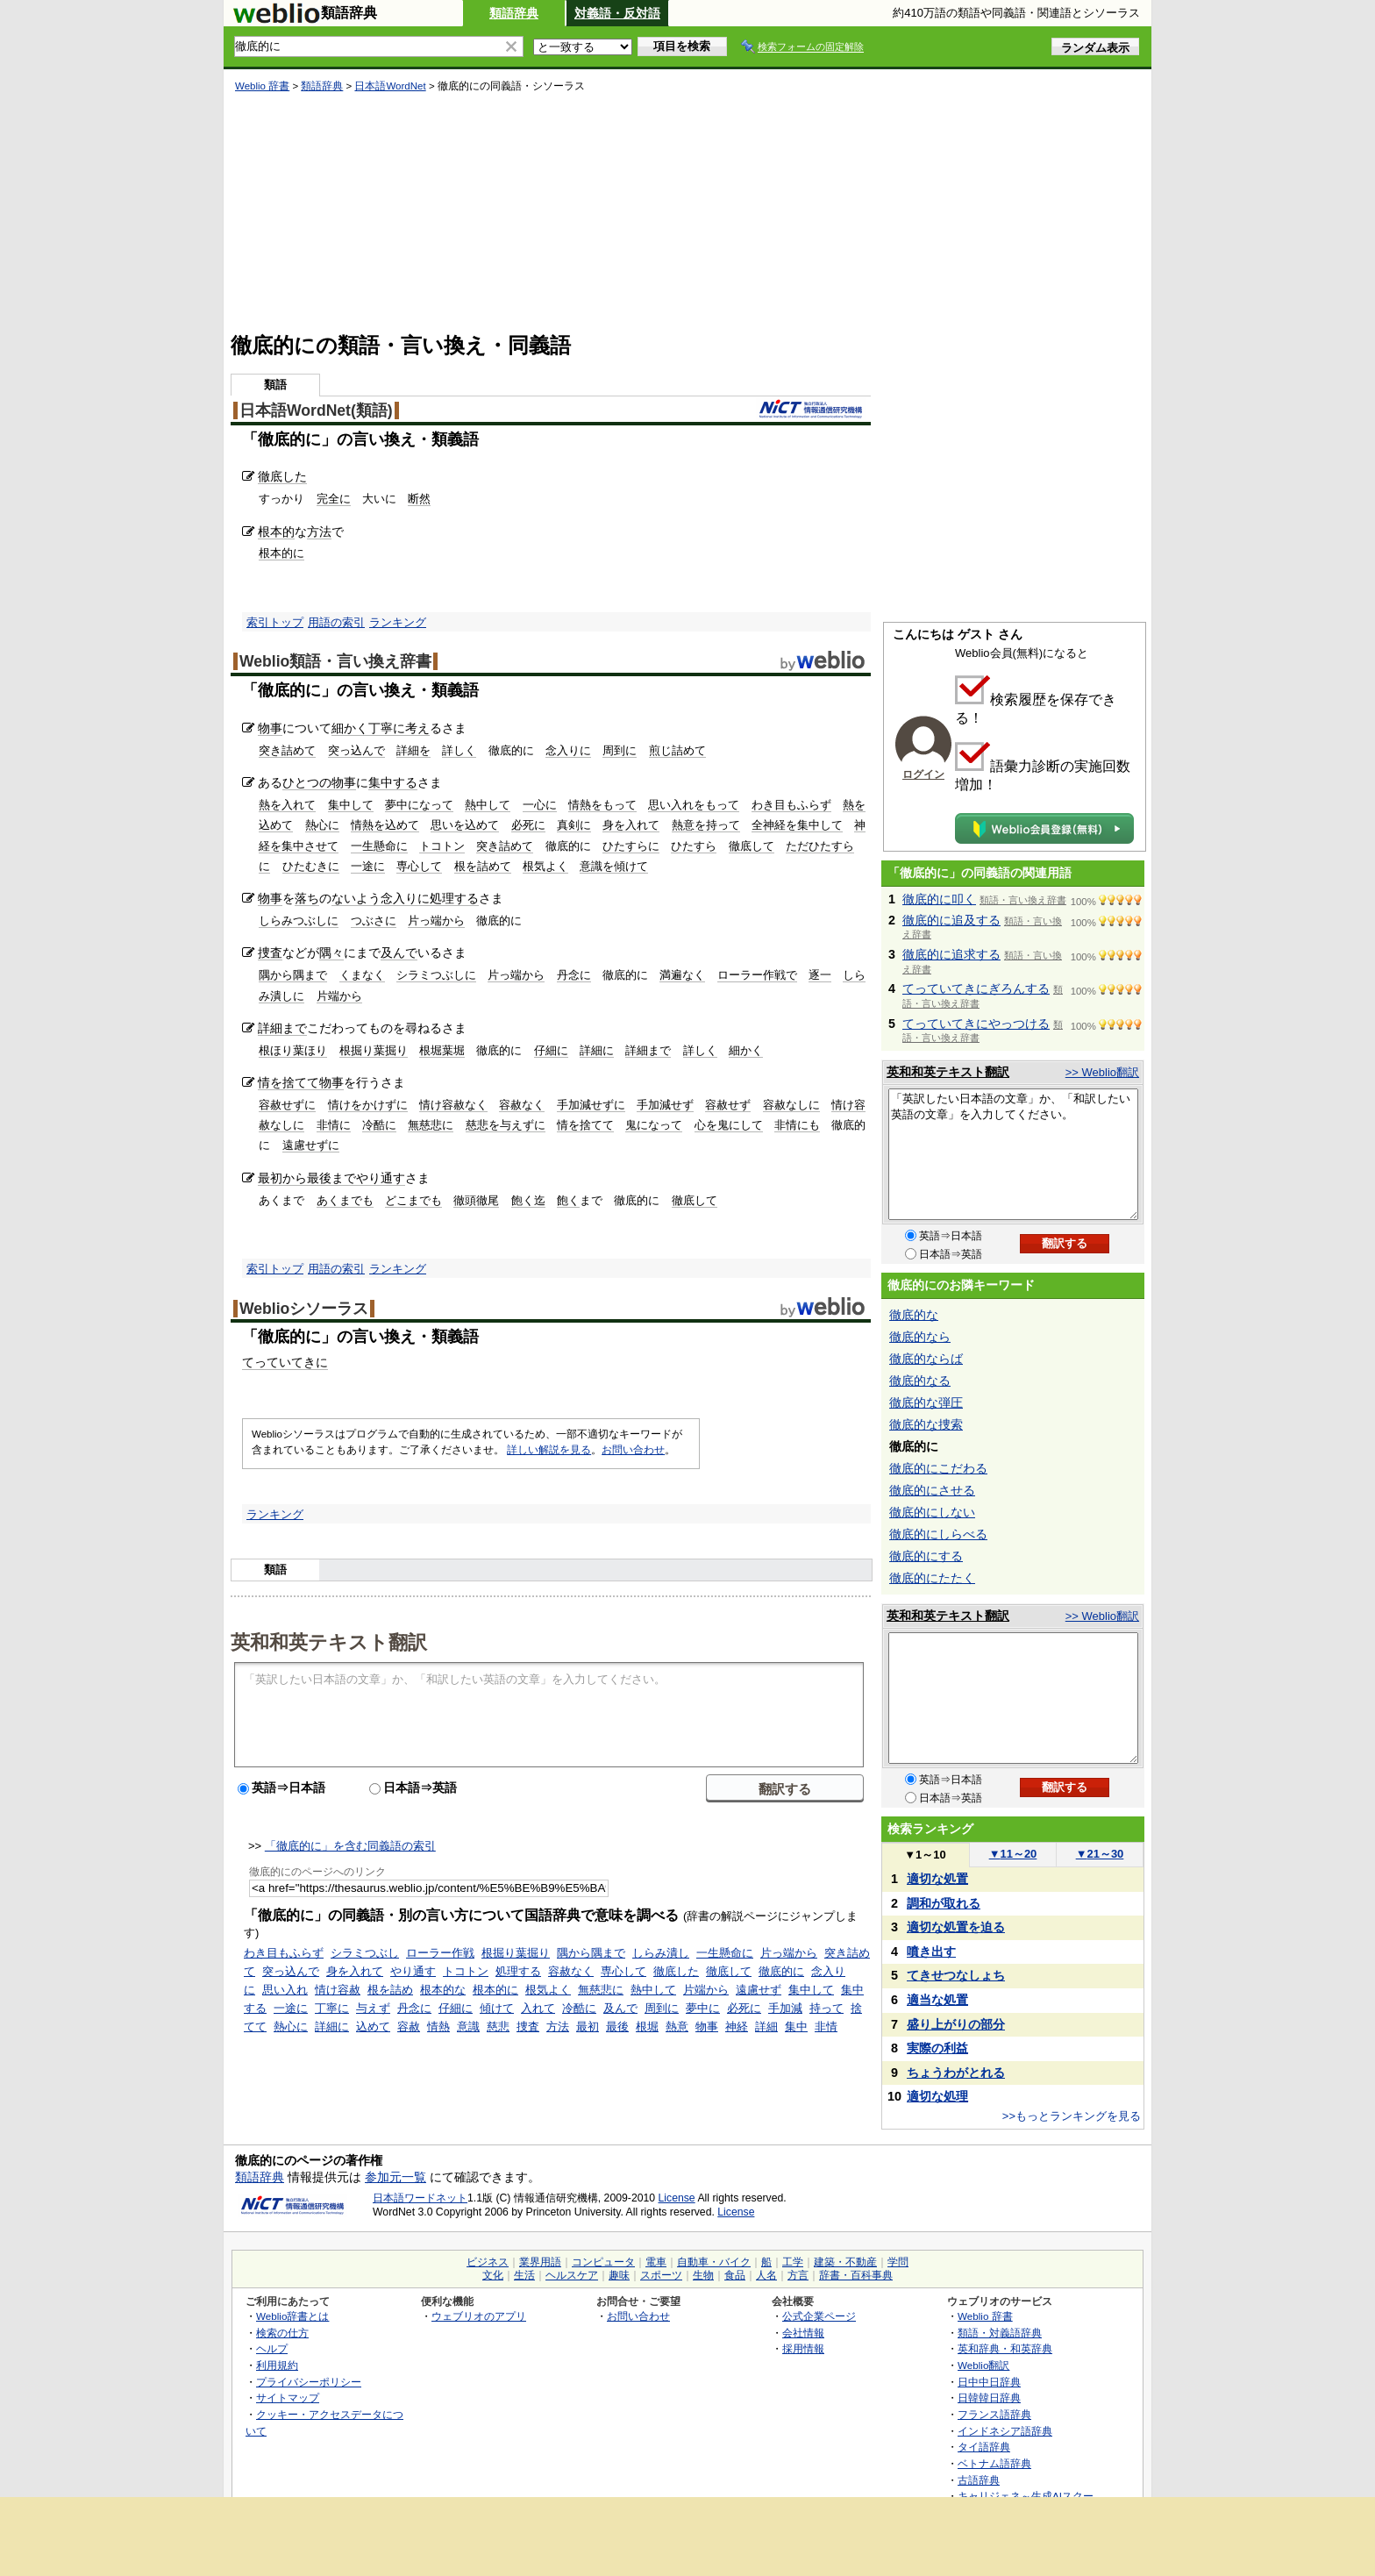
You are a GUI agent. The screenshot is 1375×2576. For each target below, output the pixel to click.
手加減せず (665, 1104)
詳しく (459, 750)
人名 (766, 2275)
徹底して (751, 846)
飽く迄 (528, 1200)
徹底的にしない (932, 1512)
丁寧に (386, 728)
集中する (392, 782)
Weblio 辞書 (262, 86)
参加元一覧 (395, 2177)
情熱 (438, 2026)
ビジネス (488, 2262)
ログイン (923, 774)
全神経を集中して (797, 824)
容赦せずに (287, 1104)
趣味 (619, 2275)
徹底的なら (920, 1337)
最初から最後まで (307, 1178)
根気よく (545, 866)
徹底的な (913, 1315)
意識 (468, 2026)
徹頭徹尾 (476, 1200)
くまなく (362, 974)
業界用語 (540, 2262)
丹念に (574, 974)
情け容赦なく (453, 1104)
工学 (792, 2262)
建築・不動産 (845, 2262)
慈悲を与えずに (505, 1124)
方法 (319, 531)
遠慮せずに (310, 1145)
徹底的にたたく (932, 1578)
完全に (334, 498)
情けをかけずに (368, 1104)
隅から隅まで (293, 974)
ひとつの (306, 782)
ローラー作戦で (757, 974)
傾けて (497, 2008)
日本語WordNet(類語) (316, 410)
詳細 (766, 2026)
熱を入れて (287, 804)
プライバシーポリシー (308, 2381)
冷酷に (379, 1124)
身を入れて (630, 824)
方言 (798, 2275)
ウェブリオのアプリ (478, 2316)
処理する (454, 898)
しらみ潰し (660, 1952)
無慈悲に (430, 1124)
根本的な (443, 1989)
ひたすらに (630, 846)
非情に (334, 1124)
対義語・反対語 (617, 13)
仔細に (551, 1050)
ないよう (356, 898)
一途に (368, 866)
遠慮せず (758, 1989)
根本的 (276, 531)
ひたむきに (310, 866)
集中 (796, 2026)
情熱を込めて (385, 824)
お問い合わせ (633, 1450)
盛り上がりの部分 (956, 2024)
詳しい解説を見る (549, 1450)
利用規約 (277, 2365)
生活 (524, 2275)
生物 (703, 2275)
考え (417, 728)
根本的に (281, 553)
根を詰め (390, 1989)
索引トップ (274, 622)
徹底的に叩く (939, 899)
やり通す (380, 1178)
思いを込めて (465, 824)
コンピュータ (603, 2262)
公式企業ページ (819, 2316)
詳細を (413, 750)
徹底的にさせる (932, 1490)
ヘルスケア (571, 2275)
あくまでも (345, 1200)
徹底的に (781, 1971)
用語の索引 (336, 622)
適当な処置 (937, 2000)
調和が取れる (943, 1903)
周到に (619, 750)
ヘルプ (272, 2348)
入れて (538, 2008)
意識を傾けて (614, 866)
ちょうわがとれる (956, 2073)
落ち (307, 898)
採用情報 (803, 2348)
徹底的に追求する (951, 954)
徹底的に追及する (951, 920)
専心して (419, 866)
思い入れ (285, 1989)
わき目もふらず (791, 804)
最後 (617, 2026)
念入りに (568, 750)
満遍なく (682, 974)
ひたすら (693, 846)
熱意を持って (706, 824)
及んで (399, 952)
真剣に (574, 824)
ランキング (397, 622)
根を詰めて (482, 866)
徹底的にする (926, 1556)
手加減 (785, 2008)
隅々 (331, 952)
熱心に (322, 824)
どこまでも (413, 1200)
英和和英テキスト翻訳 (329, 1641)
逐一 (820, 974)
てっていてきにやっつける (976, 1024)
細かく (349, 728)
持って (826, 2008)
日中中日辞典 (989, 2381)
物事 (270, 728)
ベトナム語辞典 (994, 2463)
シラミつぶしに (436, 974)
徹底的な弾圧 (926, 1402)
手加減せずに (591, 1104)
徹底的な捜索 (926, 1424)
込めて (373, 2026)
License (677, 2198)
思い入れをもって (693, 804)
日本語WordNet (389, 86)
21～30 (1100, 1853)
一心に (540, 804)
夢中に (703, 2008)
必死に (528, 824)
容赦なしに (791, 1104)
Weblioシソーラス (303, 1308)
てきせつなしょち (956, 1975)
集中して (351, 804)
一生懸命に (379, 846)
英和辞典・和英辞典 (1005, 2348)
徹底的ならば (926, 1359)
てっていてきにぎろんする (976, 988)
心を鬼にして (729, 1124)
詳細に (597, 1050)
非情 (826, 2026)
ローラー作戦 (440, 1952)
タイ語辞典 (984, 2446)
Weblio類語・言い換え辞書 (335, 661)
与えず (373, 2008)
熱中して (487, 804)
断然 (419, 498)
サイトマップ (287, 2397)
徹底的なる (920, 1381)
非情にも (797, 1124)
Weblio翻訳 (983, 2365)
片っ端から (436, 920)
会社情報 (803, 2332)
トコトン (442, 846)
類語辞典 (513, 13)
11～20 (1013, 1853)
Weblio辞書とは (292, 2316)
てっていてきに (285, 1362)
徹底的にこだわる (938, 1468)
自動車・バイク (714, 2262)
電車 (655, 2262)
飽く (568, 1200)
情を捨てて (288, 1082)
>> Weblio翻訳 (1102, 1072)
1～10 (924, 1854)
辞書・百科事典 (856, 2275)
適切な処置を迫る (956, 1927)
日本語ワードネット (420, 2198)
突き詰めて (287, 750)
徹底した (282, 476)
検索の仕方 (282, 2332)
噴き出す (931, 1951)
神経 (736, 2026)
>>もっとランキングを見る (1071, 2116)
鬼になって (653, 1124)
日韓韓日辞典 (989, 2397)
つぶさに (373, 920)
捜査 (270, 952)
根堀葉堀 (442, 1050)
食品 (734, 2275)
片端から (339, 996)
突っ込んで (356, 750)
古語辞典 (979, 2480)
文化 (492, 2275)
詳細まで (282, 1028)
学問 (897, 2262)
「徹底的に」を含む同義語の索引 (350, 1845)
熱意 (677, 2026)
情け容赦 (337, 1989)
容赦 (408, 2026)
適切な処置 (937, 1879)
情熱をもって (602, 804)
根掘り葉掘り (373, 1050)
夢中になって (419, 804)
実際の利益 (937, 2048)
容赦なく (522, 1104)
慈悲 (498, 2026)
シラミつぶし (365, 1952)
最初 (587, 2026)
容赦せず (728, 1104)
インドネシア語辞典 (1005, 2431)
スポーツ (661, 2275)
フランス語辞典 (994, 2414)
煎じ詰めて (677, 750)
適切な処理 (937, 2096)
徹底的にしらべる (938, 1534)
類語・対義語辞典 (1000, 2332)
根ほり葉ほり (293, 1050)
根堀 (647, 2026)
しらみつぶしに (298, 920)
